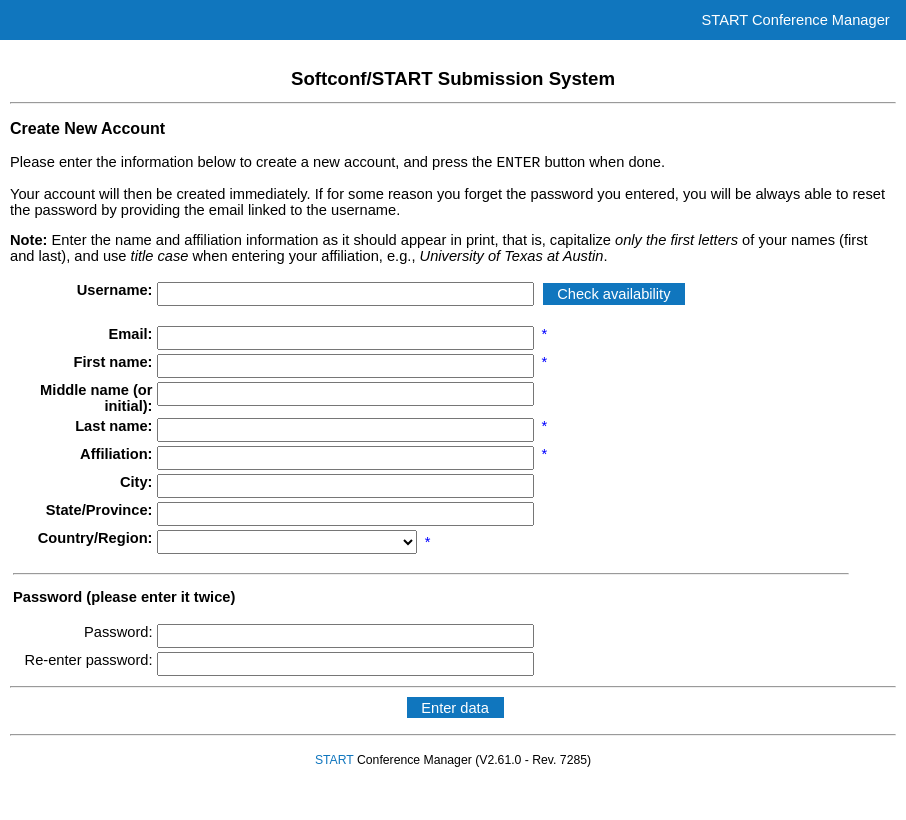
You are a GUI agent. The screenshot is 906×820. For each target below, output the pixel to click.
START (334, 763)
